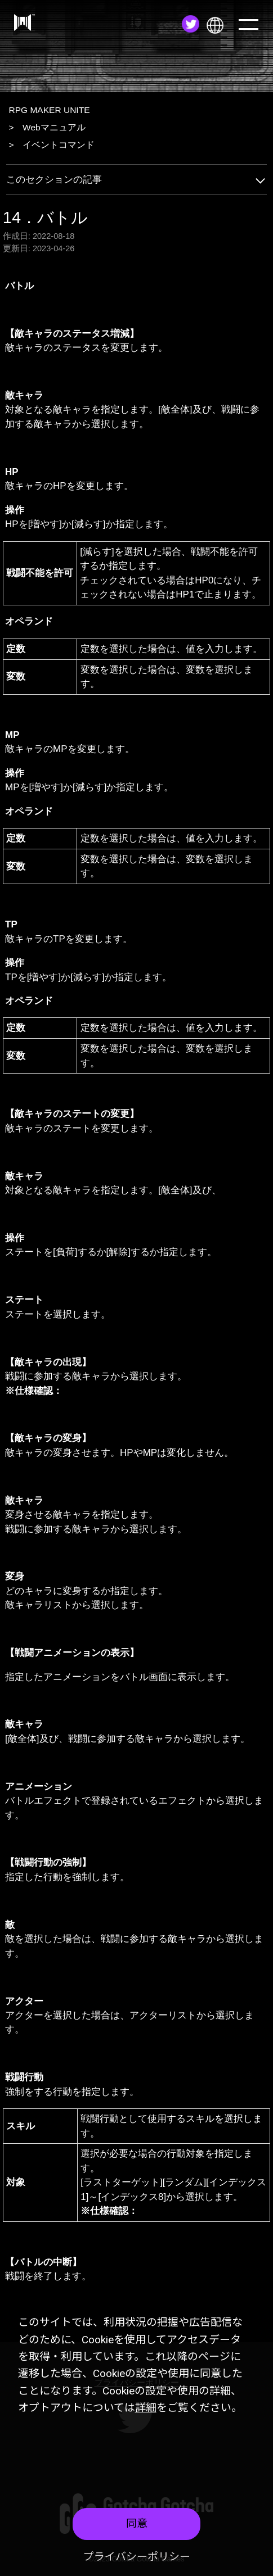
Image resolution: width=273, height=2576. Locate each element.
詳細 (145, 2407)
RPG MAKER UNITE (49, 110)
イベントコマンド (59, 145)
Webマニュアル (54, 127)
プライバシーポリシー (136, 2556)
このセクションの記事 (136, 179)
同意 (136, 2523)
